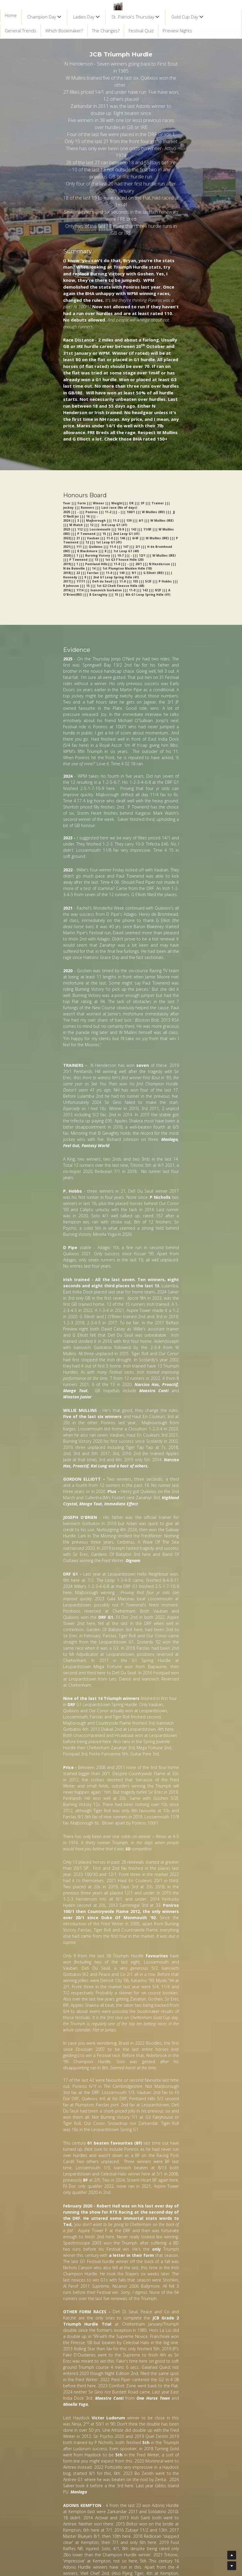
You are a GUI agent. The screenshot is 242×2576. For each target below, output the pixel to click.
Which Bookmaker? (64, 31)
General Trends (20, 31)
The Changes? (106, 31)
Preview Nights (177, 31)
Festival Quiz (141, 31)
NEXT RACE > (28, 2494)
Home (11, 15)
